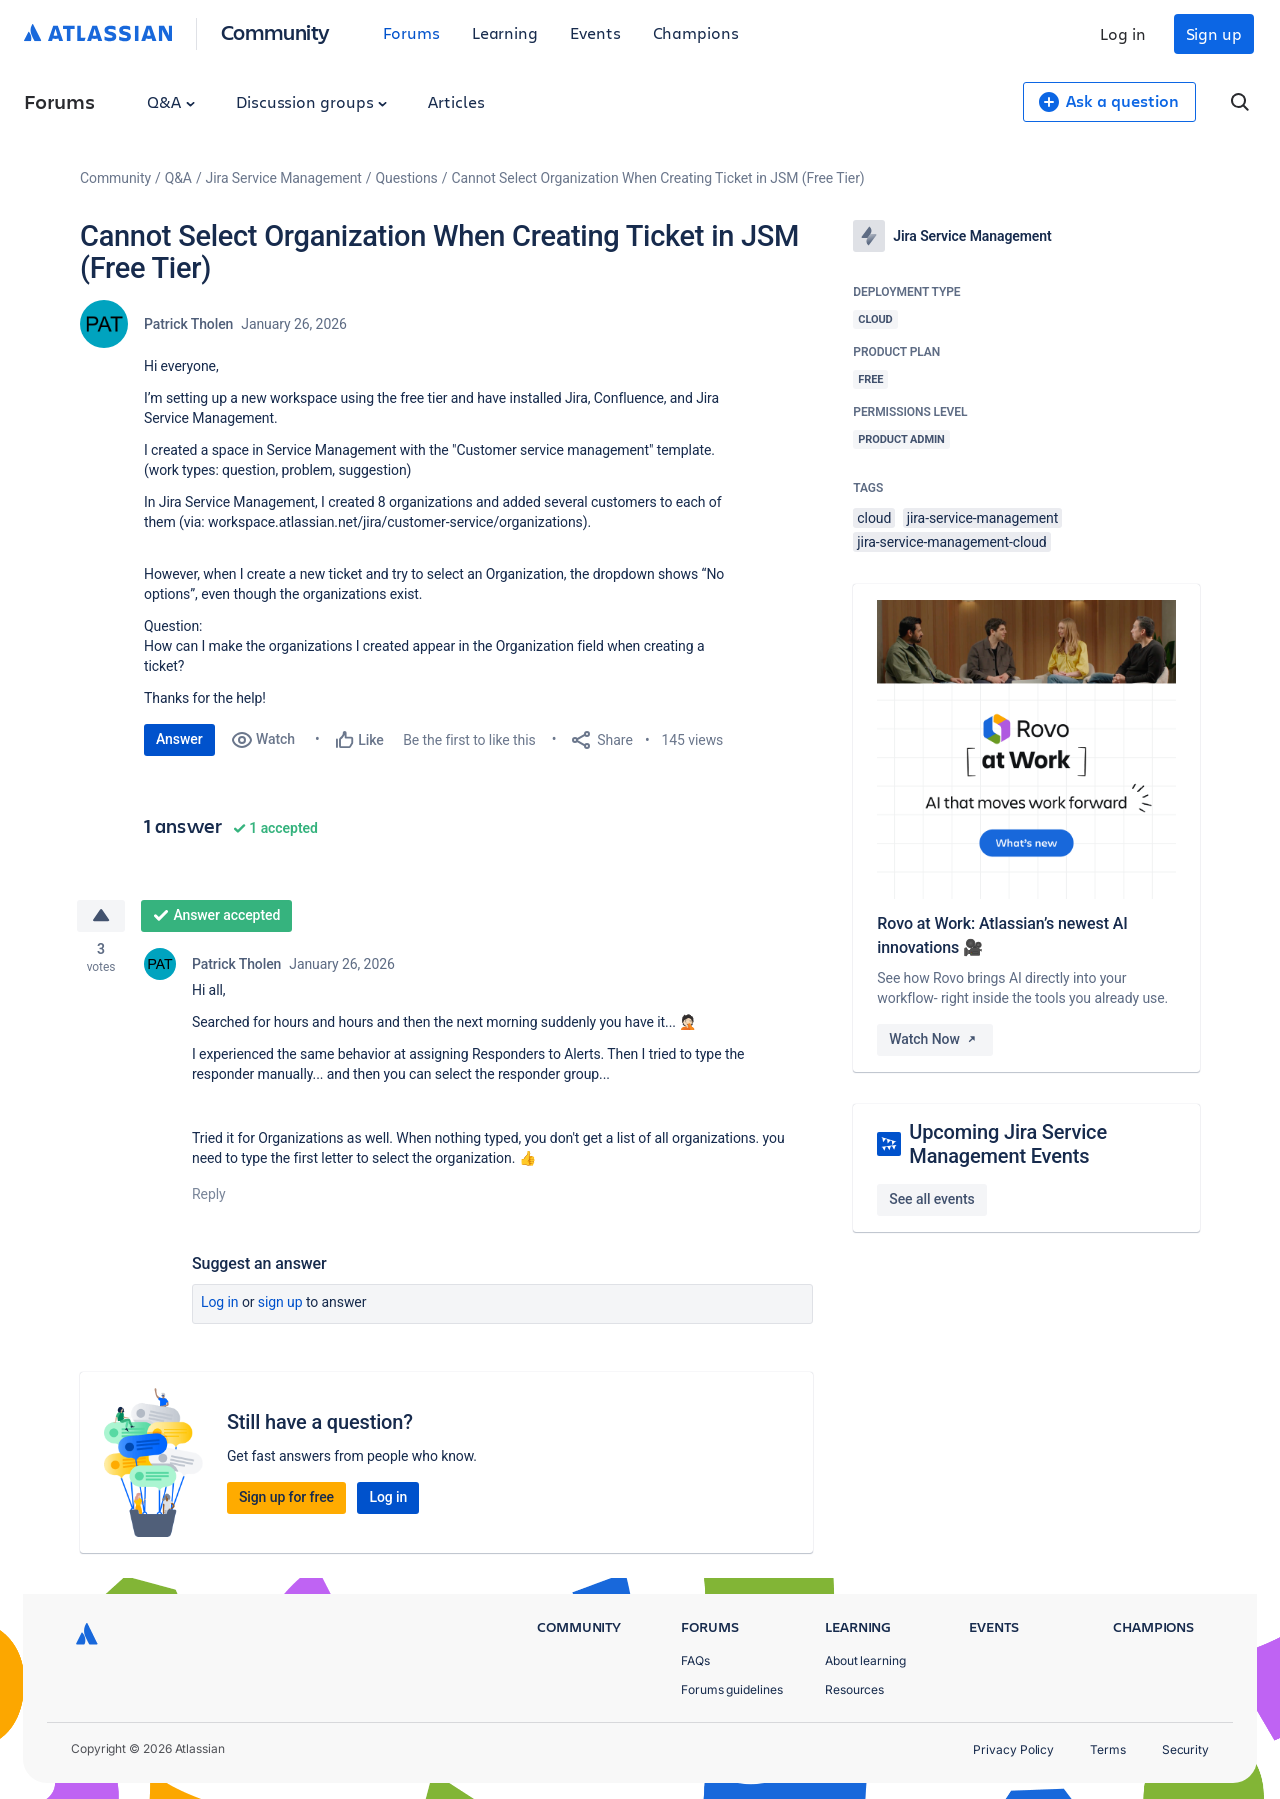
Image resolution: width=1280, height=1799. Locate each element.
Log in (1123, 33)
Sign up (1214, 33)
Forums (411, 32)
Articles (456, 101)
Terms (1108, 1749)
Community (275, 31)
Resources (854, 1689)
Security (1185, 1749)
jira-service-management (983, 518)
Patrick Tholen (188, 324)
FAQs (695, 1660)
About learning (865, 1660)
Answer (179, 739)
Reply (209, 1194)
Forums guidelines (732, 1689)
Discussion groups (312, 101)
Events (595, 32)
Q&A (171, 101)
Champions (696, 32)
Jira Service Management (284, 178)
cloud (874, 518)
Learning (505, 32)
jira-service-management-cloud (951, 542)
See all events (931, 1199)
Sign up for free (286, 1498)
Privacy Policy (1013, 1749)
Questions (407, 178)
